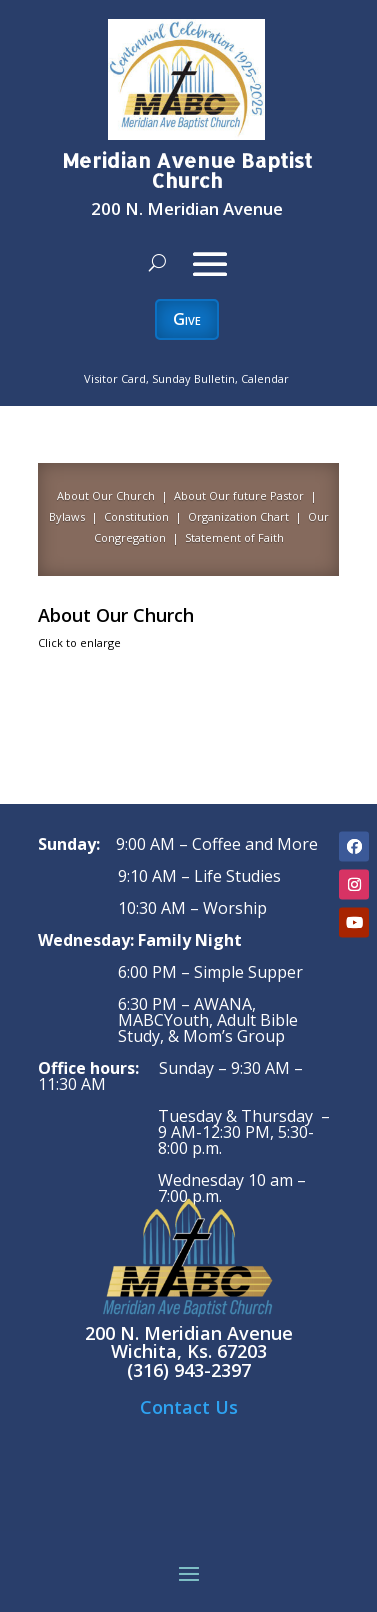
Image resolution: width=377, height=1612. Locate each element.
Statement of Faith (234, 537)
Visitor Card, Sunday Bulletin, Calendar (186, 378)
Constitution (135, 516)
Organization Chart (238, 516)
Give (187, 319)
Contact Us (189, 1407)
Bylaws (67, 516)
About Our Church (106, 495)
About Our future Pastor (239, 495)
